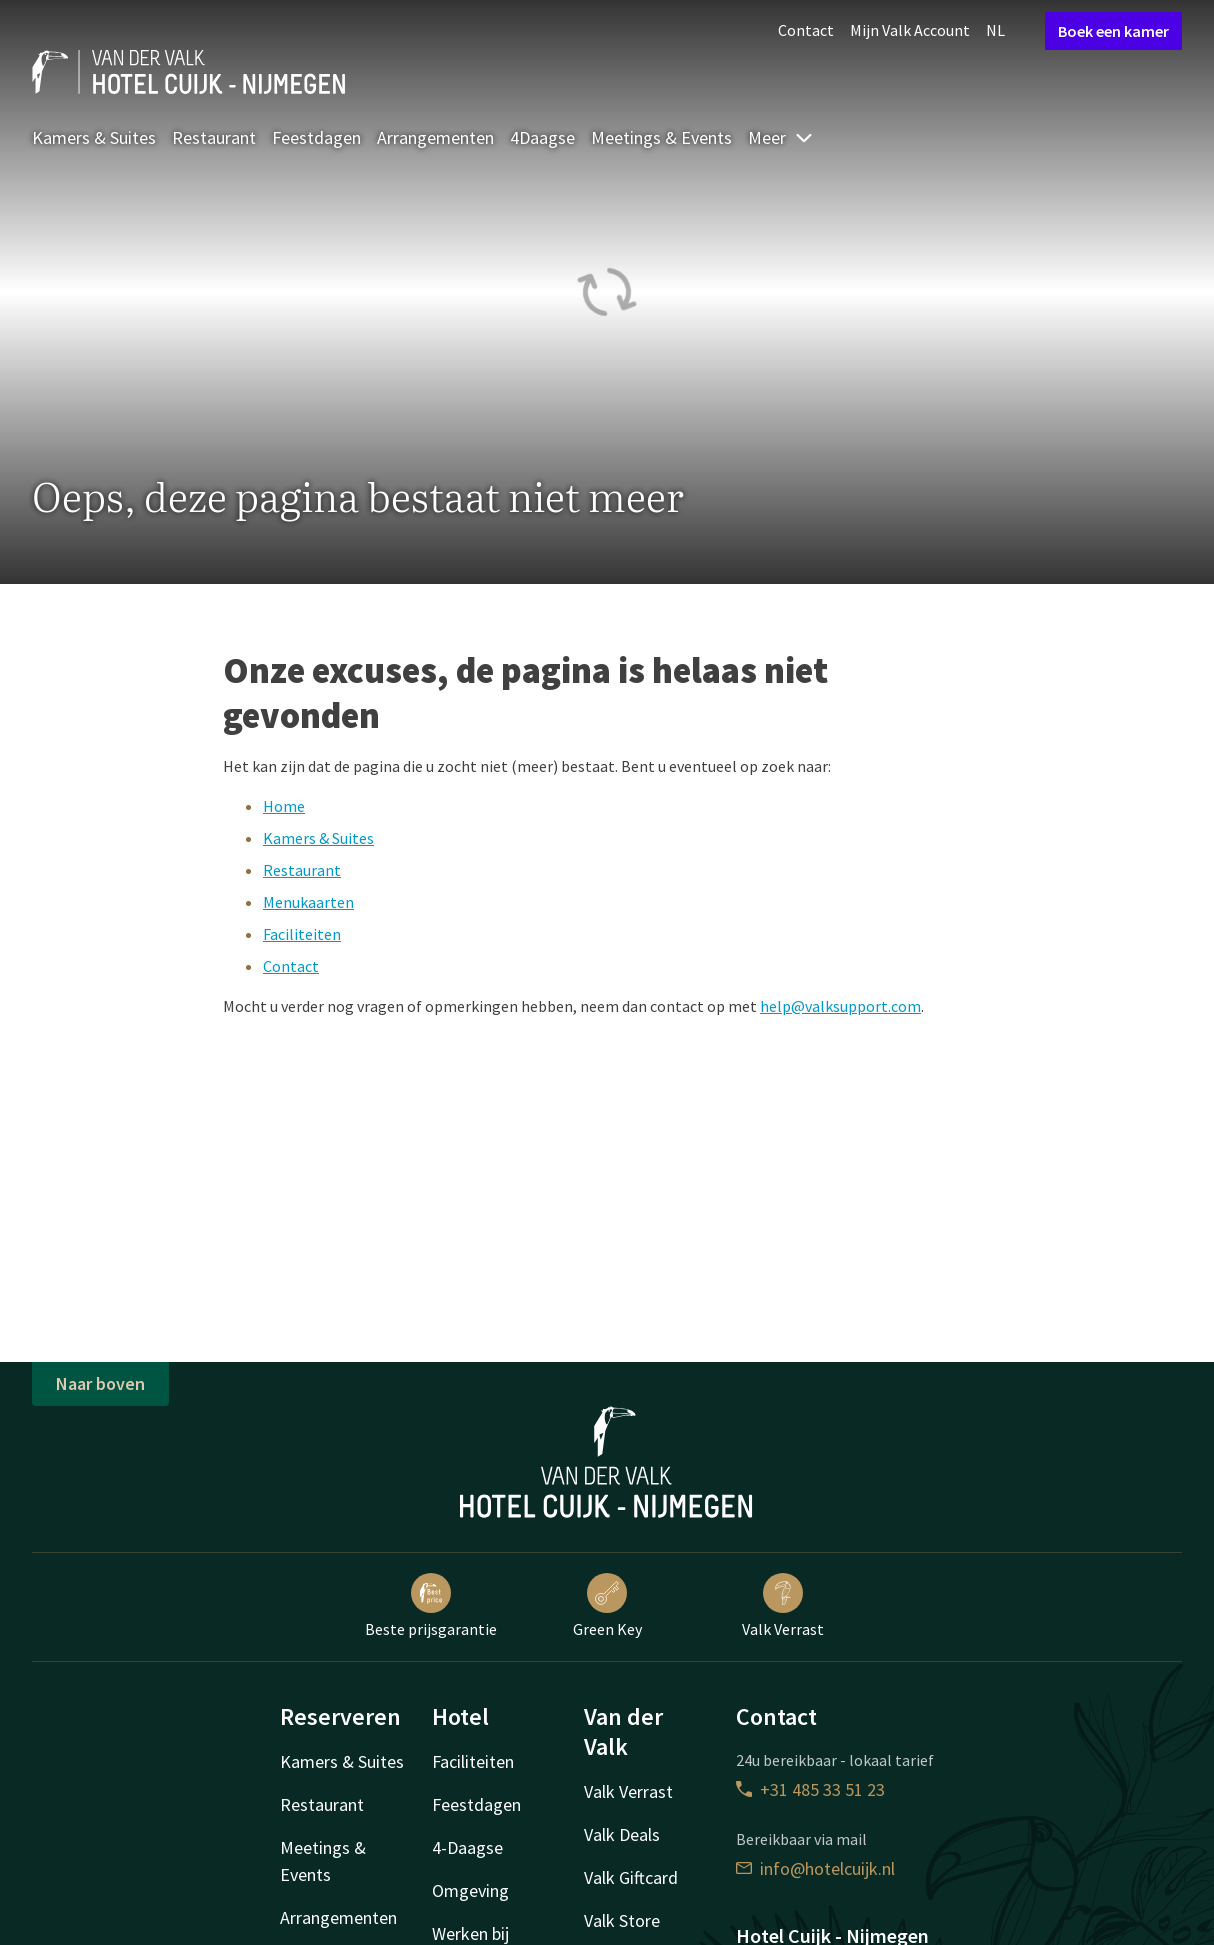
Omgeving (470, 1890)
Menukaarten (308, 902)
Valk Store (622, 1920)
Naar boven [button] (100, 1383)
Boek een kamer (1113, 31)
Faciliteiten (302, 934)
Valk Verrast (783, 1606)
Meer (781, 137)
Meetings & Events (661, 137)
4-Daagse (467, 1847)
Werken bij (470, 1933)
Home (284, 806)
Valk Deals (622, 1834)
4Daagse (542, 137)
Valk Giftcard (631, 1877)
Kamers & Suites (94, 137)
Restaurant (214, 137)
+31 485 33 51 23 (810, 1789)
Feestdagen (316, 137)
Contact (806, 30)
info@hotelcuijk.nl (815, 1868)
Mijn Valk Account (910, 30)
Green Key (607, 1606)
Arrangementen (435, 137)
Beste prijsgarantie (431, 1606)
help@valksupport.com (840, 1006)
